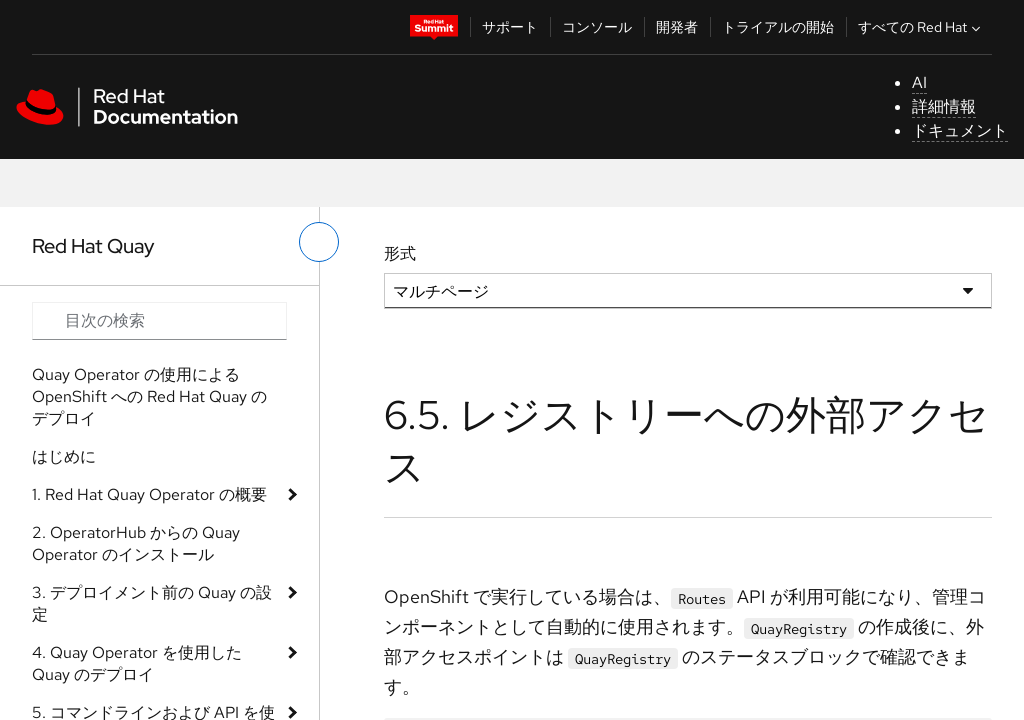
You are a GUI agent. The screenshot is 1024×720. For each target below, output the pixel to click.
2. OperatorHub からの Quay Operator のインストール (136, 543)
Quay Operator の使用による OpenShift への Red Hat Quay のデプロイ (149, 396)
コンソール (597, 27)
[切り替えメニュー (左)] (319, 242)
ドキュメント (960, 130)
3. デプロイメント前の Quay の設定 (152, 603)
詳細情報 (944, 106)
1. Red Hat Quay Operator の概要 (149, 494)
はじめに (64, 456)
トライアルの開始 (778, 27)
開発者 (677, 27)
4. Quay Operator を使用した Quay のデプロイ (137, 663)
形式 (400, 253)
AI (919, 82)
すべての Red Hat (921, 27)
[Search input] (159, 321)
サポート (510, 27)
